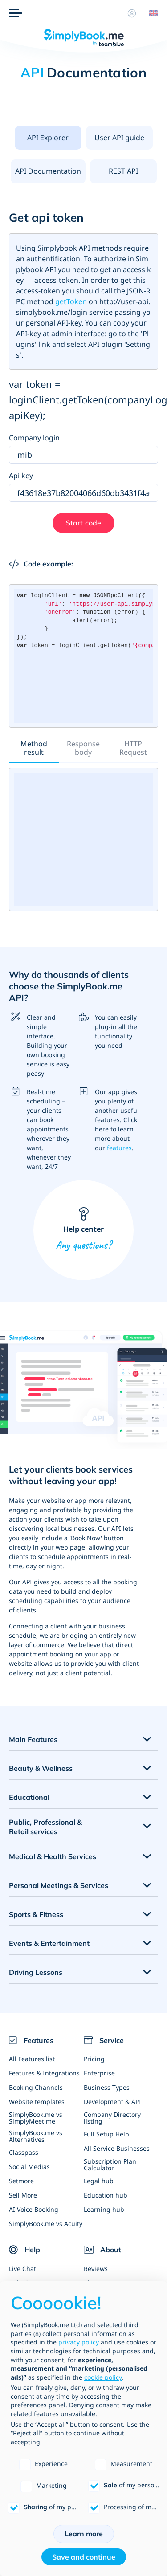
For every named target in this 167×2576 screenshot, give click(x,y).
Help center (83, 1230)
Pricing (94, 2059)
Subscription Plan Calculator (110, 2164)
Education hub (105, 2195)
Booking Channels (36, 2087)
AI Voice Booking (33, 2209)
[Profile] (131, 13)
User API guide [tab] (119, 137)
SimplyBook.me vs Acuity (45, 2223)
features (119, 1148)
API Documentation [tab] (48, 171)
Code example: (41, 563)
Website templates (37, 2101)
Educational (29, 1797)
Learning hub (104, 2209)
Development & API (112, 2101)
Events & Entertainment (49, 1943)
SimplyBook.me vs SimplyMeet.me (35, 2117)
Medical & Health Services (52, 1856)
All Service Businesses (117, 2148)
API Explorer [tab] (48, 137)
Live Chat (22, 2268)
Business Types (107, 2087)
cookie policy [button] (103, 2377)
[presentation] (48, 138)
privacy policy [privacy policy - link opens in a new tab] (78, 2342)
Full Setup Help (106, 2134)
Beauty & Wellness (41, 1768)
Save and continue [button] (83, 2556)
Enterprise (99, 2073)
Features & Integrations (44, 2073)
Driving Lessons (35, 1972)
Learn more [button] (84, 2533)
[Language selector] (150, 13)
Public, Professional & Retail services (45, 1827)
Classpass (23, 2152)
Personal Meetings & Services (58, 1885)
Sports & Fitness (36, 1914)
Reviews (96, 2268)
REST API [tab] (123, 171)
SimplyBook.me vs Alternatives (35, 2136)
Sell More (23, 2195)
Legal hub (99, 2181)
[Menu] (15, 13)
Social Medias (29, 2166)
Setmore (21, 2181)
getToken (71, 301)
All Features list (32, 2059)
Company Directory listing (112, 2117)
